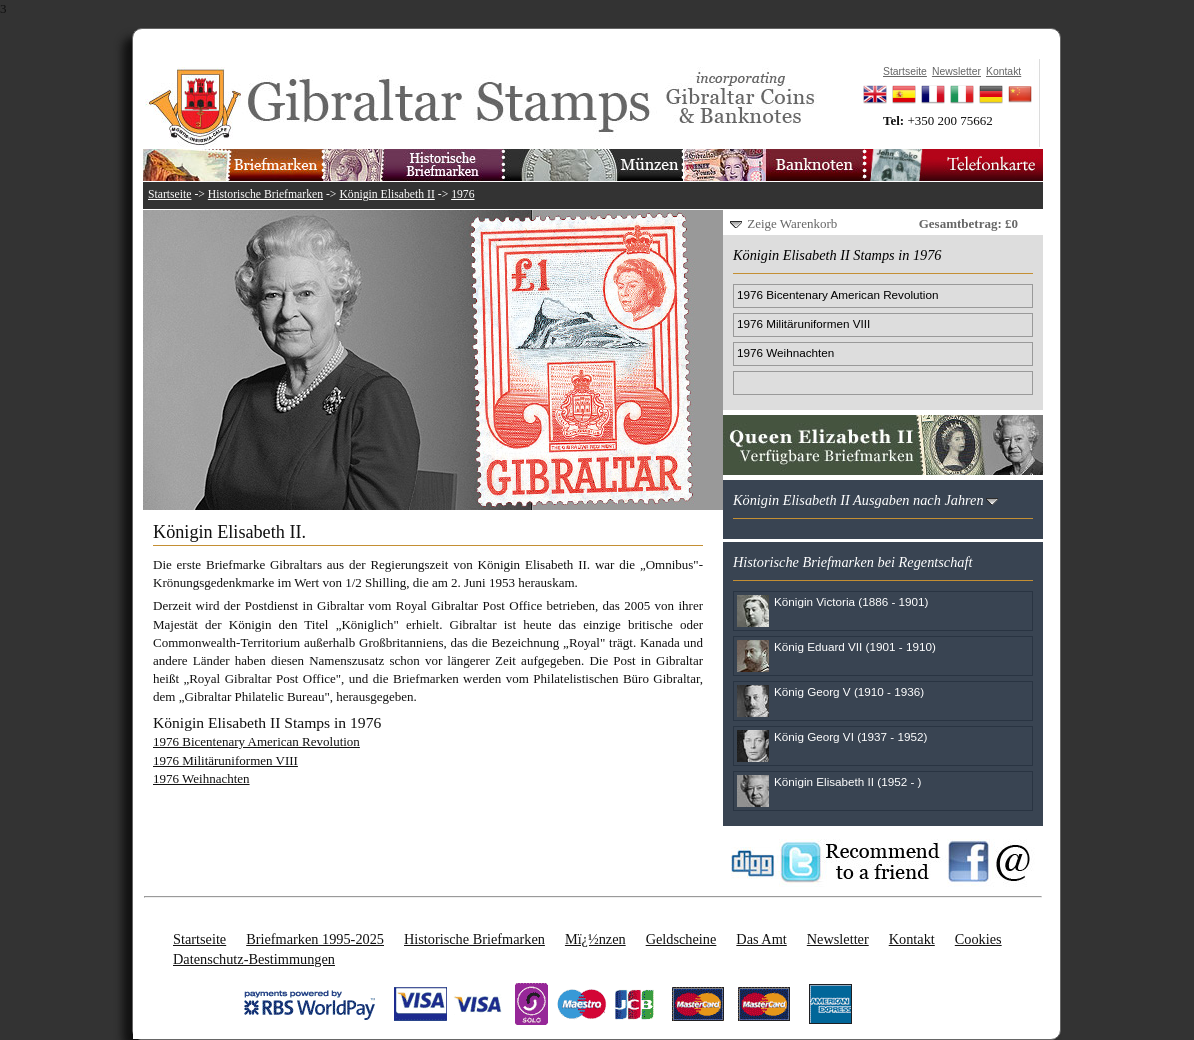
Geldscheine (681, 939)
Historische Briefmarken (265, 194)
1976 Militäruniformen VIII (225, 760)
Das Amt (761, 939)
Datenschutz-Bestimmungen (254, 959)
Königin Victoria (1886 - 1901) (851, 601)
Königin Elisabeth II (386, 194)
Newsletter (838, 939)
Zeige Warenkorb (792, 223)
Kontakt (912, 939)
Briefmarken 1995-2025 (315, 939)
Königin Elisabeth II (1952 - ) (847, 781)
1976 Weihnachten (201, 778)
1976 (462, 194)
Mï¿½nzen (595, 939)
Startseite (170, 194)
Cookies (978, 939)
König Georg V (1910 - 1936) (849, 691)
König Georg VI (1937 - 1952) (850, 736)
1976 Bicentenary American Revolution (256, 741)
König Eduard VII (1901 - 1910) (855, 646)
